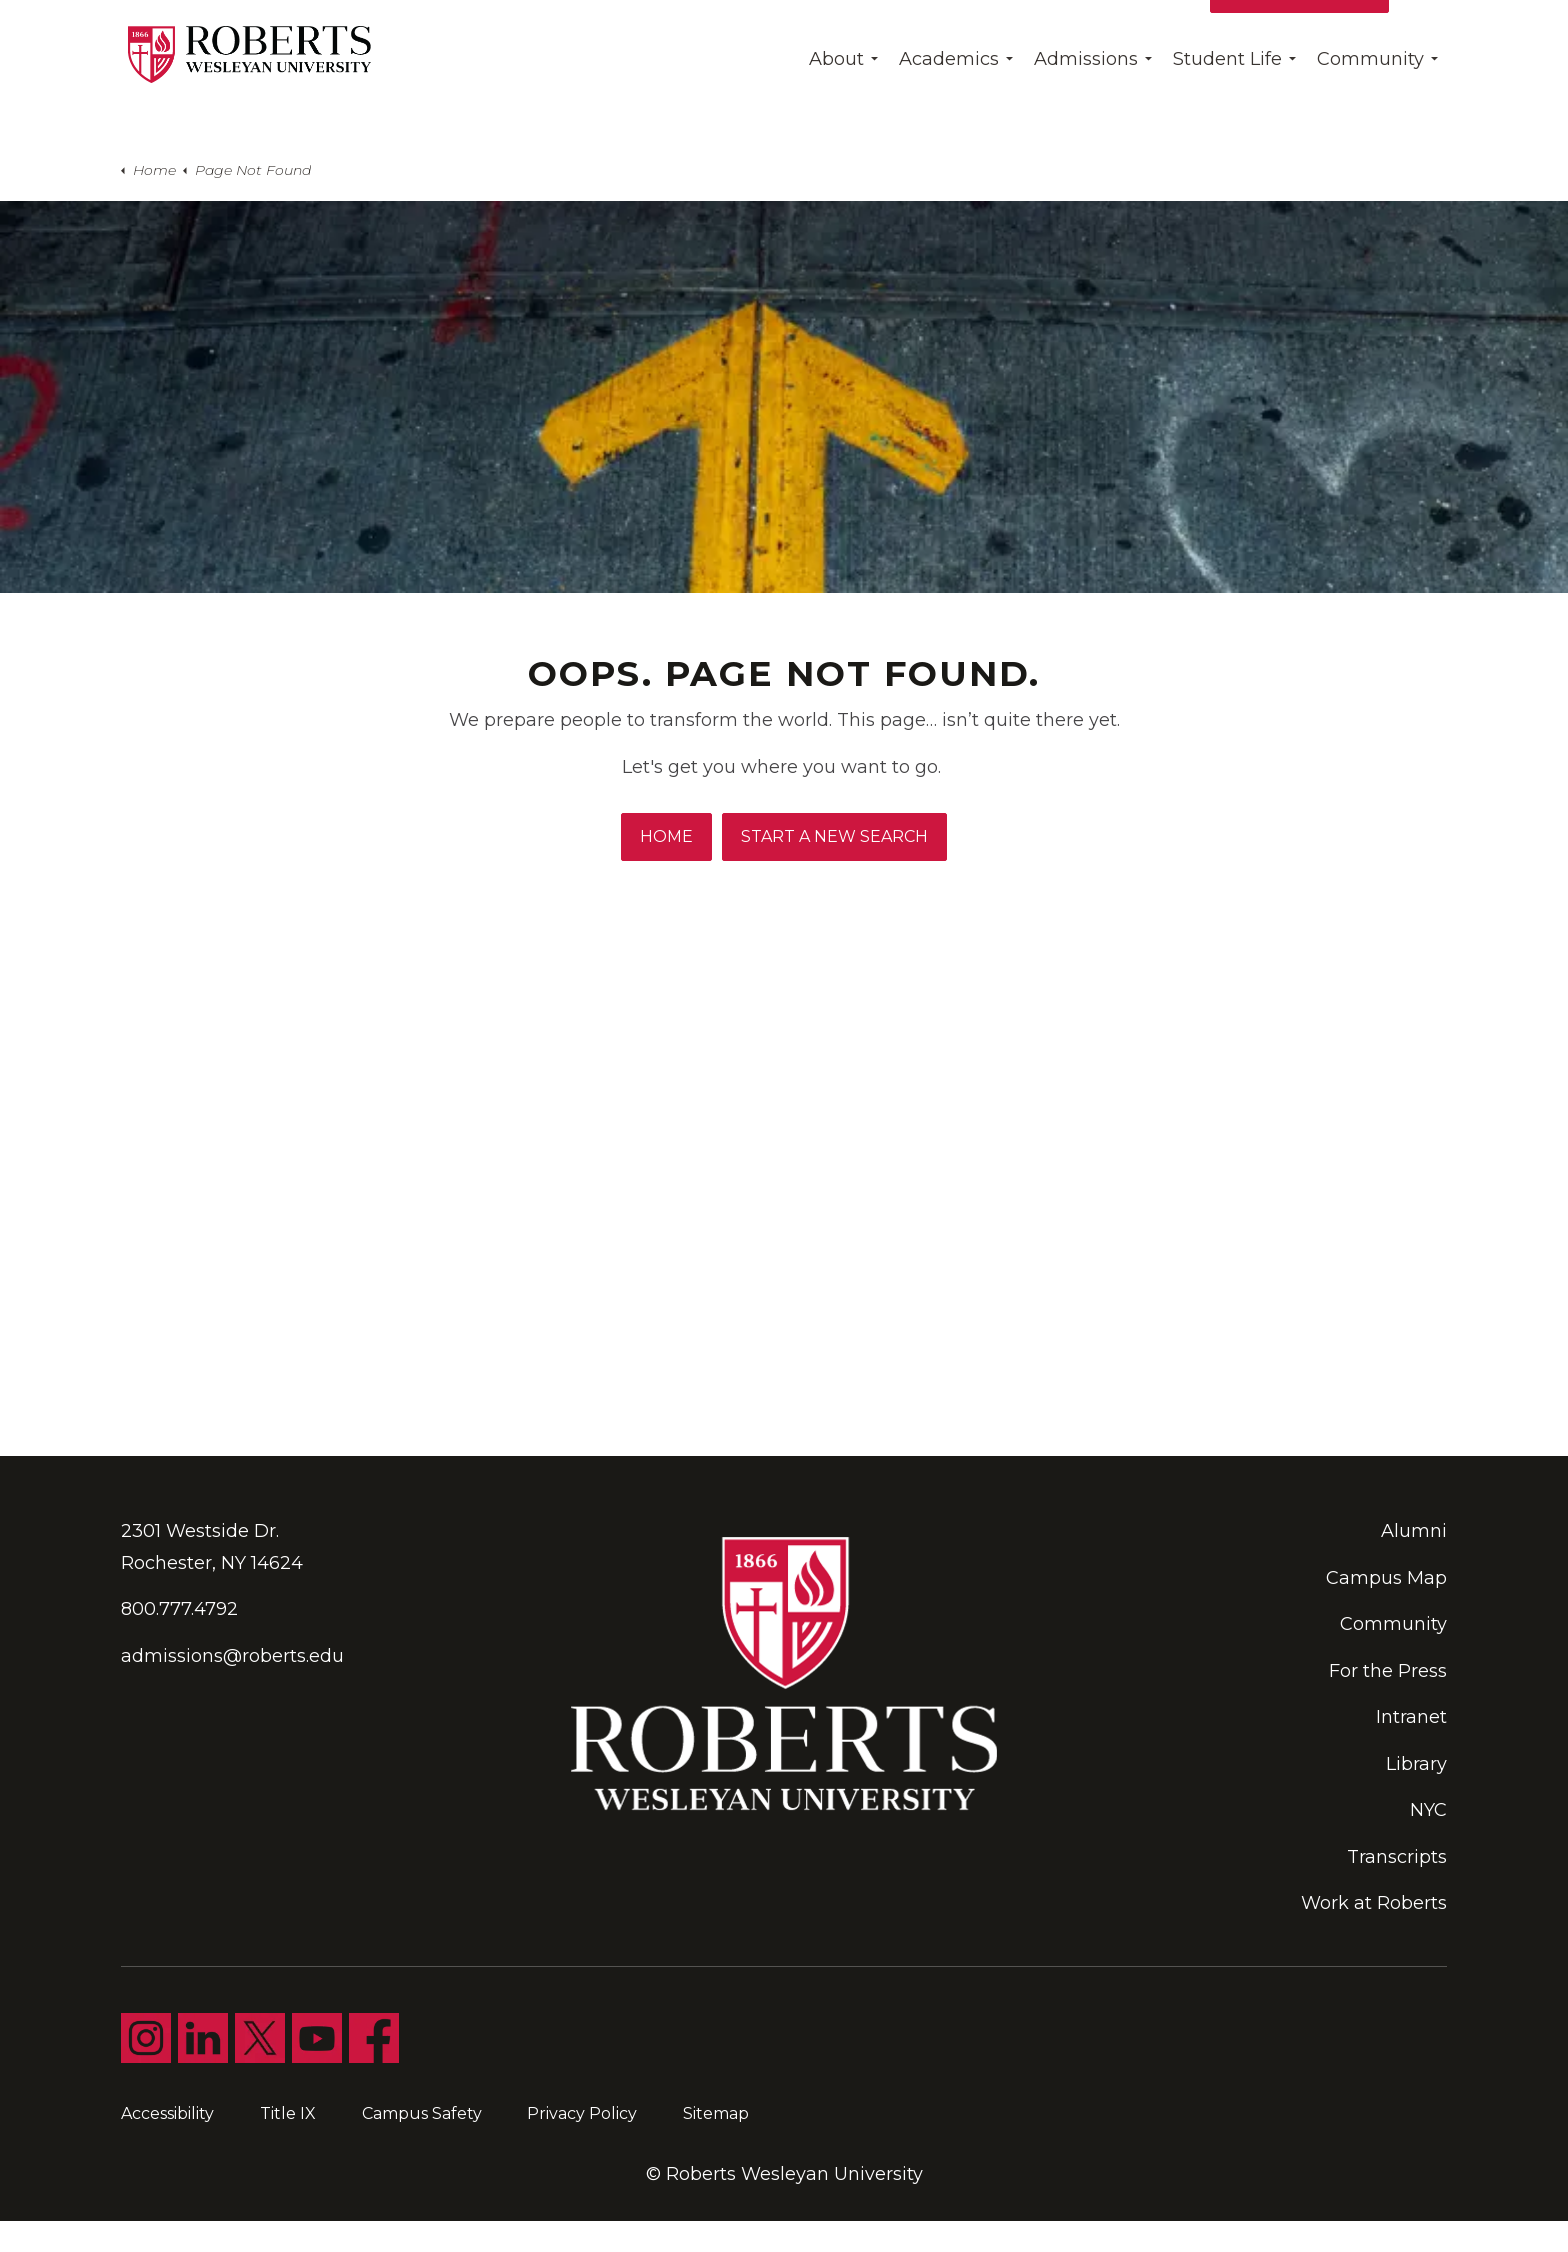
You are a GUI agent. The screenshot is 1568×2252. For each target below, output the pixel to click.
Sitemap (716, 2113)
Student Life (1227, 105)
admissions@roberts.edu (232, 1656)
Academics (949, 105)
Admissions (1086, 105)
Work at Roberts (1374, 1903)
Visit (1171, 35)
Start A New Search (834, 837)
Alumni (1414, 1531)
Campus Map (1386, 1578)
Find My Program (985, 35)
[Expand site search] (1424, 35)
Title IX (288, 2113)
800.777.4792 (179, 1609)
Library (1416, 1764)
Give (1108, 35)
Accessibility (167, 2113)
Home (666, 837)
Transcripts (1397, 1857)
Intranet (1411, 1717)
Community (1370, 105)
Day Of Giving (817, 35)
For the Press (1388, 1671)
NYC (1428, 1810)
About (836, 105)
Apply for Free (1299, 35)
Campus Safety (422, 2113)
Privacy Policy (582, 2113)
